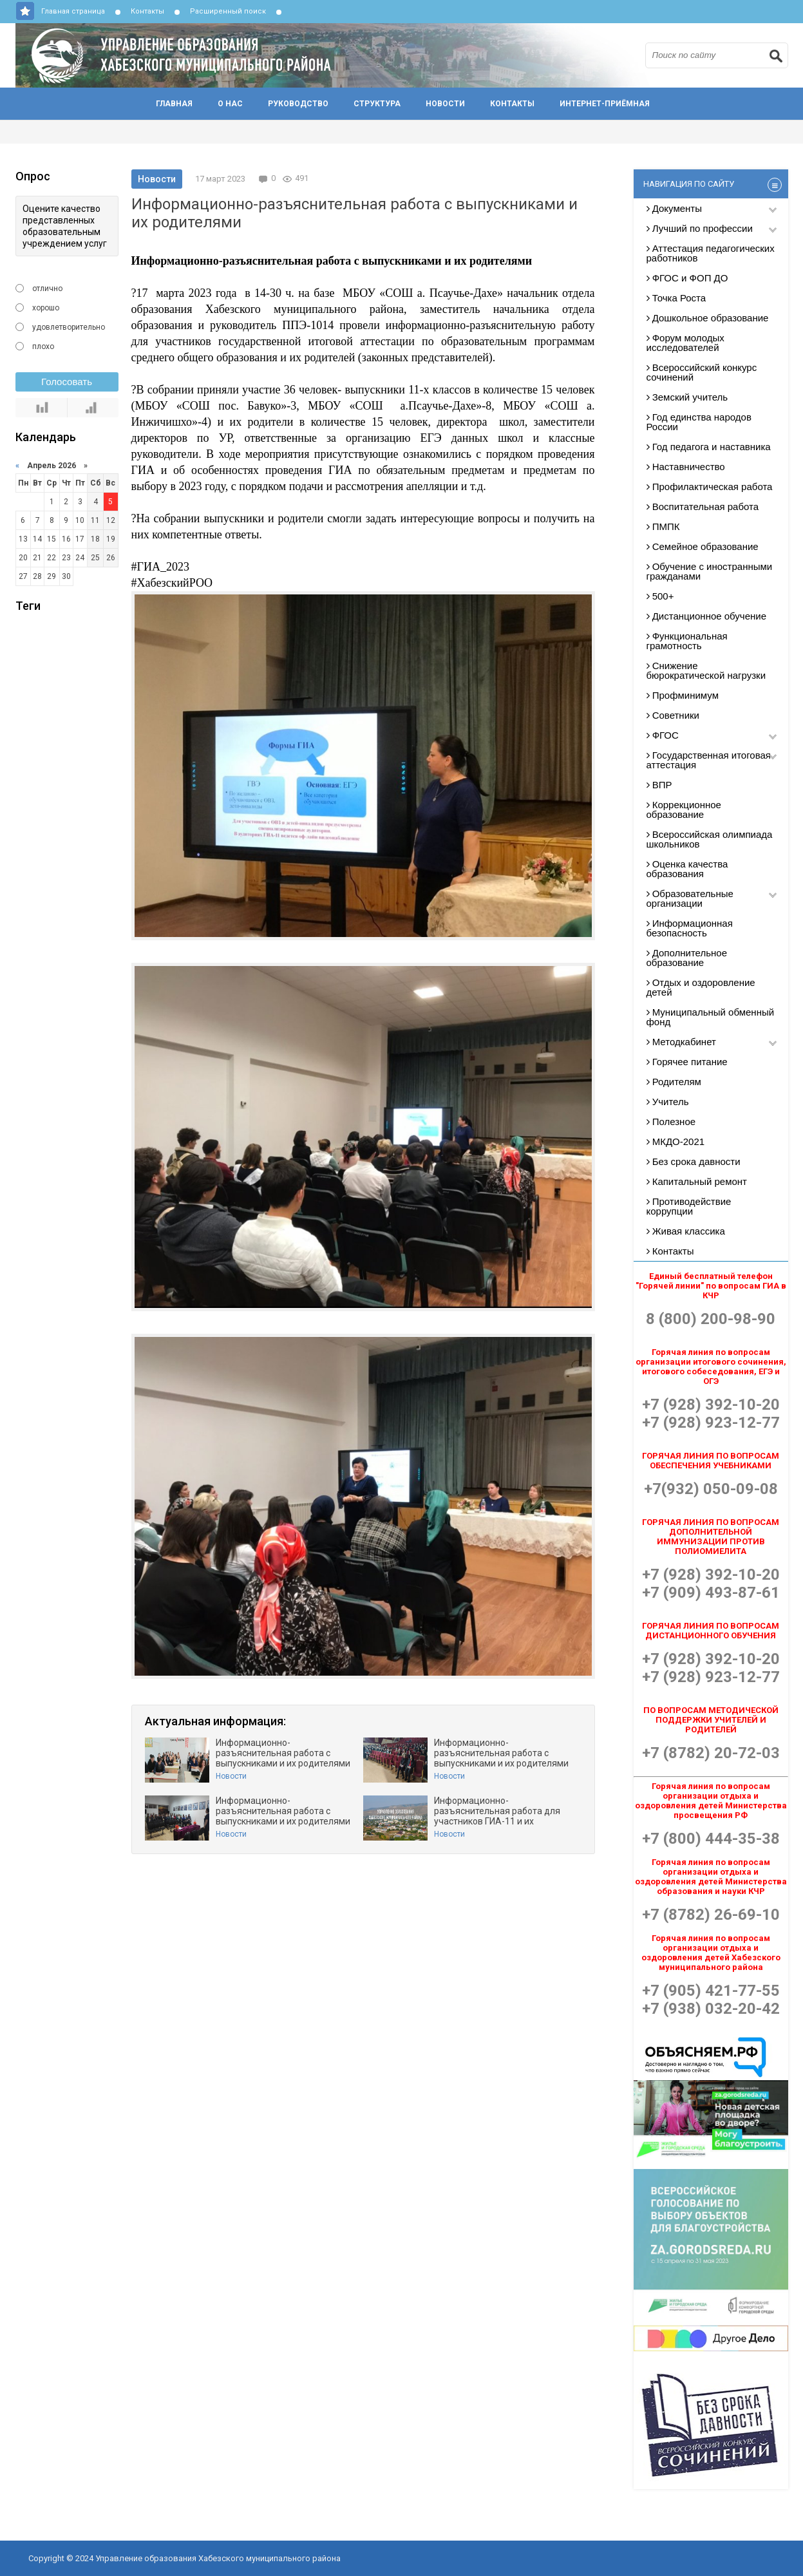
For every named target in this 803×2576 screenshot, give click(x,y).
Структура (377, 103)
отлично (47, 288)
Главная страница (73, 11)
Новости (445, 103)
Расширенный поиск (228, 11)
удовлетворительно (68, 327)
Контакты (147, 11)
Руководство (298, 103)
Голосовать (66, 381)
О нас (230, 103)
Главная (174, 103)
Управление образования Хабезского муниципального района (337, 55)
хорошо (45, 307)
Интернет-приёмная (605, 103)
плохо (43, 346)
